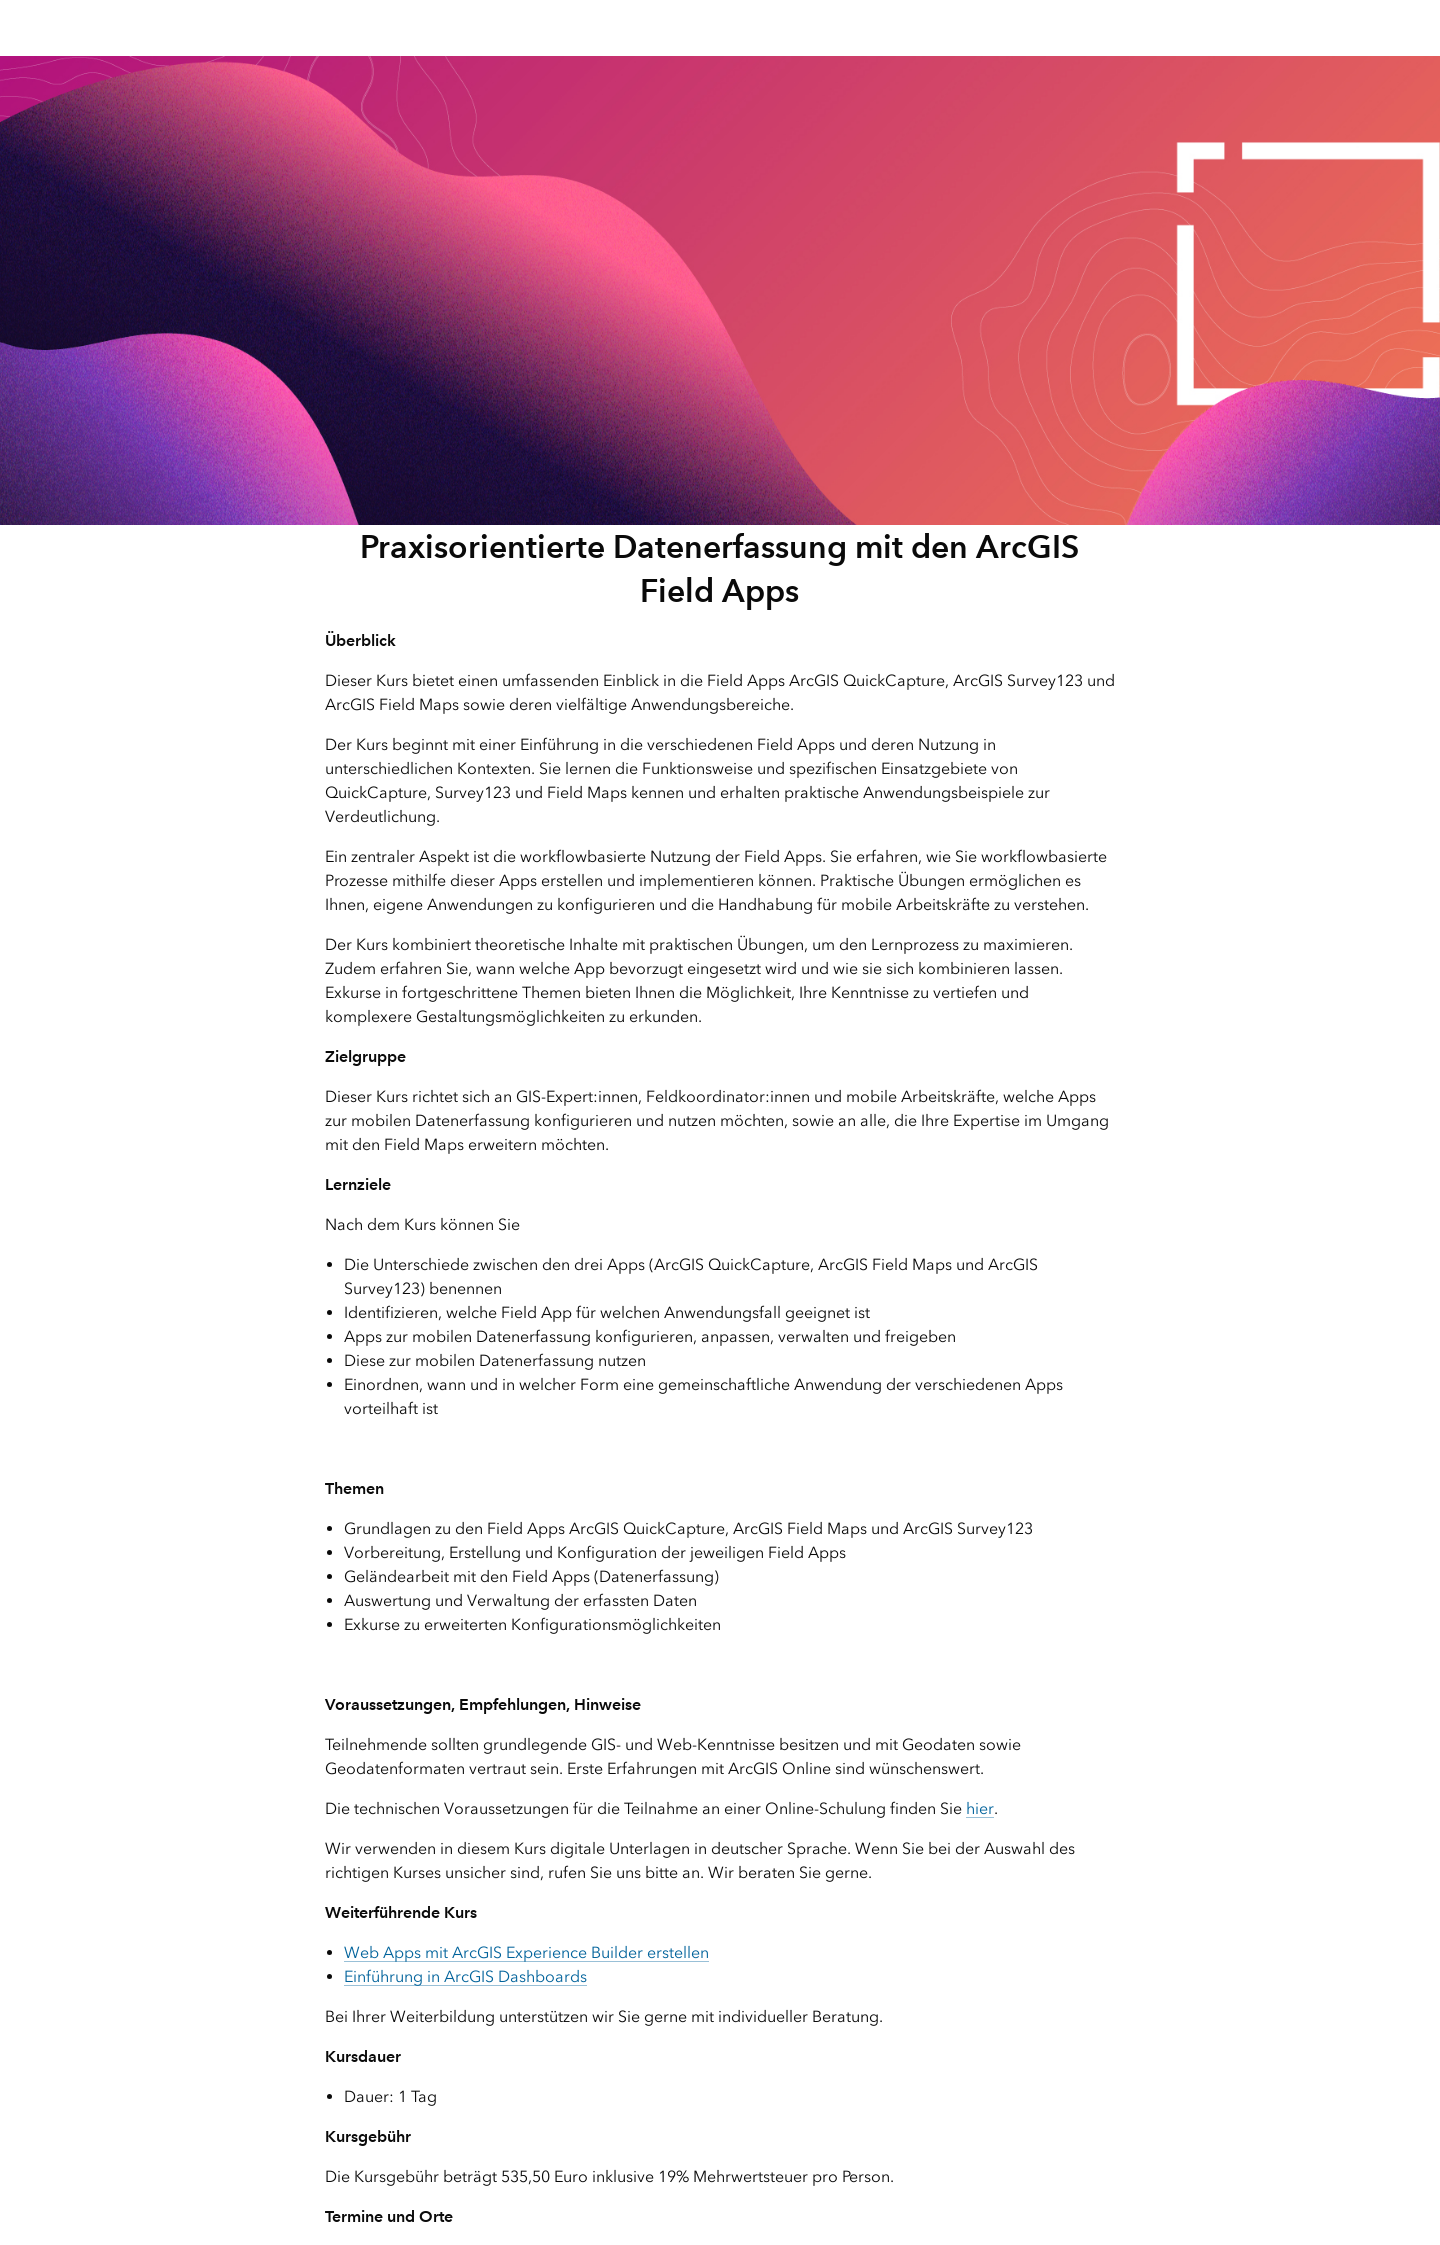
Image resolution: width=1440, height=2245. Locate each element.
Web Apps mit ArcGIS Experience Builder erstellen (526, 1952)
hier (980, 1808)
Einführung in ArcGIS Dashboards (465, 1976)
